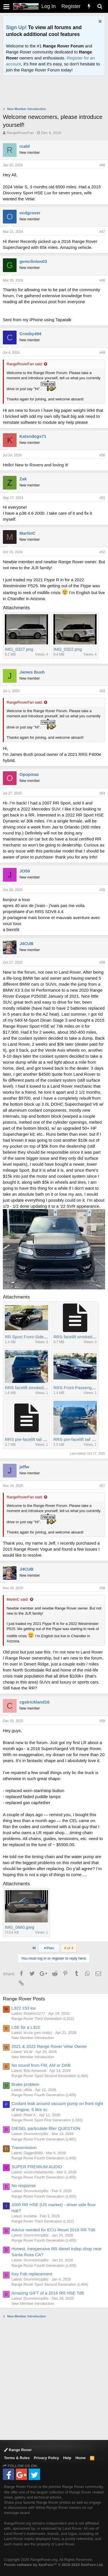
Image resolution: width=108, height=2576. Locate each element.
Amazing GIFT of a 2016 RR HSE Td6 (47, 2293)
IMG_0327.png (19, 649)
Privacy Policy (46, 2458)
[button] (6, 6)
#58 (102, 1588)
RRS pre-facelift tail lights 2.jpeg (35, 1439)
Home (80, 2458)
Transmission (24, 2147)
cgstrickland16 (34, 1702)
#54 (102, 793)
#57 (102, 1486)
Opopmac (29, 774)
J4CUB (26, 943)
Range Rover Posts (24, 1999)
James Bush (32, 672)
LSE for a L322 (25, 2027)
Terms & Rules (17, 2458)
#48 (102, 280)
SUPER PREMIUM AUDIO (36, 2166)
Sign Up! (16, 27)
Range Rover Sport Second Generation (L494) (49, 2076)
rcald (24, 146)
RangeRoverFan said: (25, 364)
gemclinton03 (33, 261)
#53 (102, 691)
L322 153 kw (23, 2008)
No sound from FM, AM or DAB (41, 2065)
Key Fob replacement (31, 2273)
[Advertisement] (55, 92)
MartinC (27, 533)
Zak (23, 478)
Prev (49, 1948)
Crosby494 (30, 333)
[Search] (99, 6)
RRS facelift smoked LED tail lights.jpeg (42, 1387)
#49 (102, 353)
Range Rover (18, 2450)
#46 (102, 165)
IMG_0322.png (67, 649)
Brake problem (25, 2084)
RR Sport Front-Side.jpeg (29, 1336)
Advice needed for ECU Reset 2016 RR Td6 (53, 2229)
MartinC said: (18, 1599)
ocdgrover (29, 212)
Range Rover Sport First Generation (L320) (47, 2120)
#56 (102, 962)
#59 (102, 1721)
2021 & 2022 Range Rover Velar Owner (49, 2046)
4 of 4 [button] (68, 1948)
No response (23, 2185)
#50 (102, 455)
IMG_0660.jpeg (19, 1927)
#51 (102, 498)
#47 (102, 232)
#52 (102, 552)
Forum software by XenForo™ (53, 2565)
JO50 (24, 870)
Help (67, 2458)
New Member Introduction (32, 2038)
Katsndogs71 (32, 436)
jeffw (24, 1466)
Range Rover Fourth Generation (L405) (43, 2095)
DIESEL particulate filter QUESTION (45, 2128)
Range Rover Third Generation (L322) (42, 2018)
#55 (102, 890)
